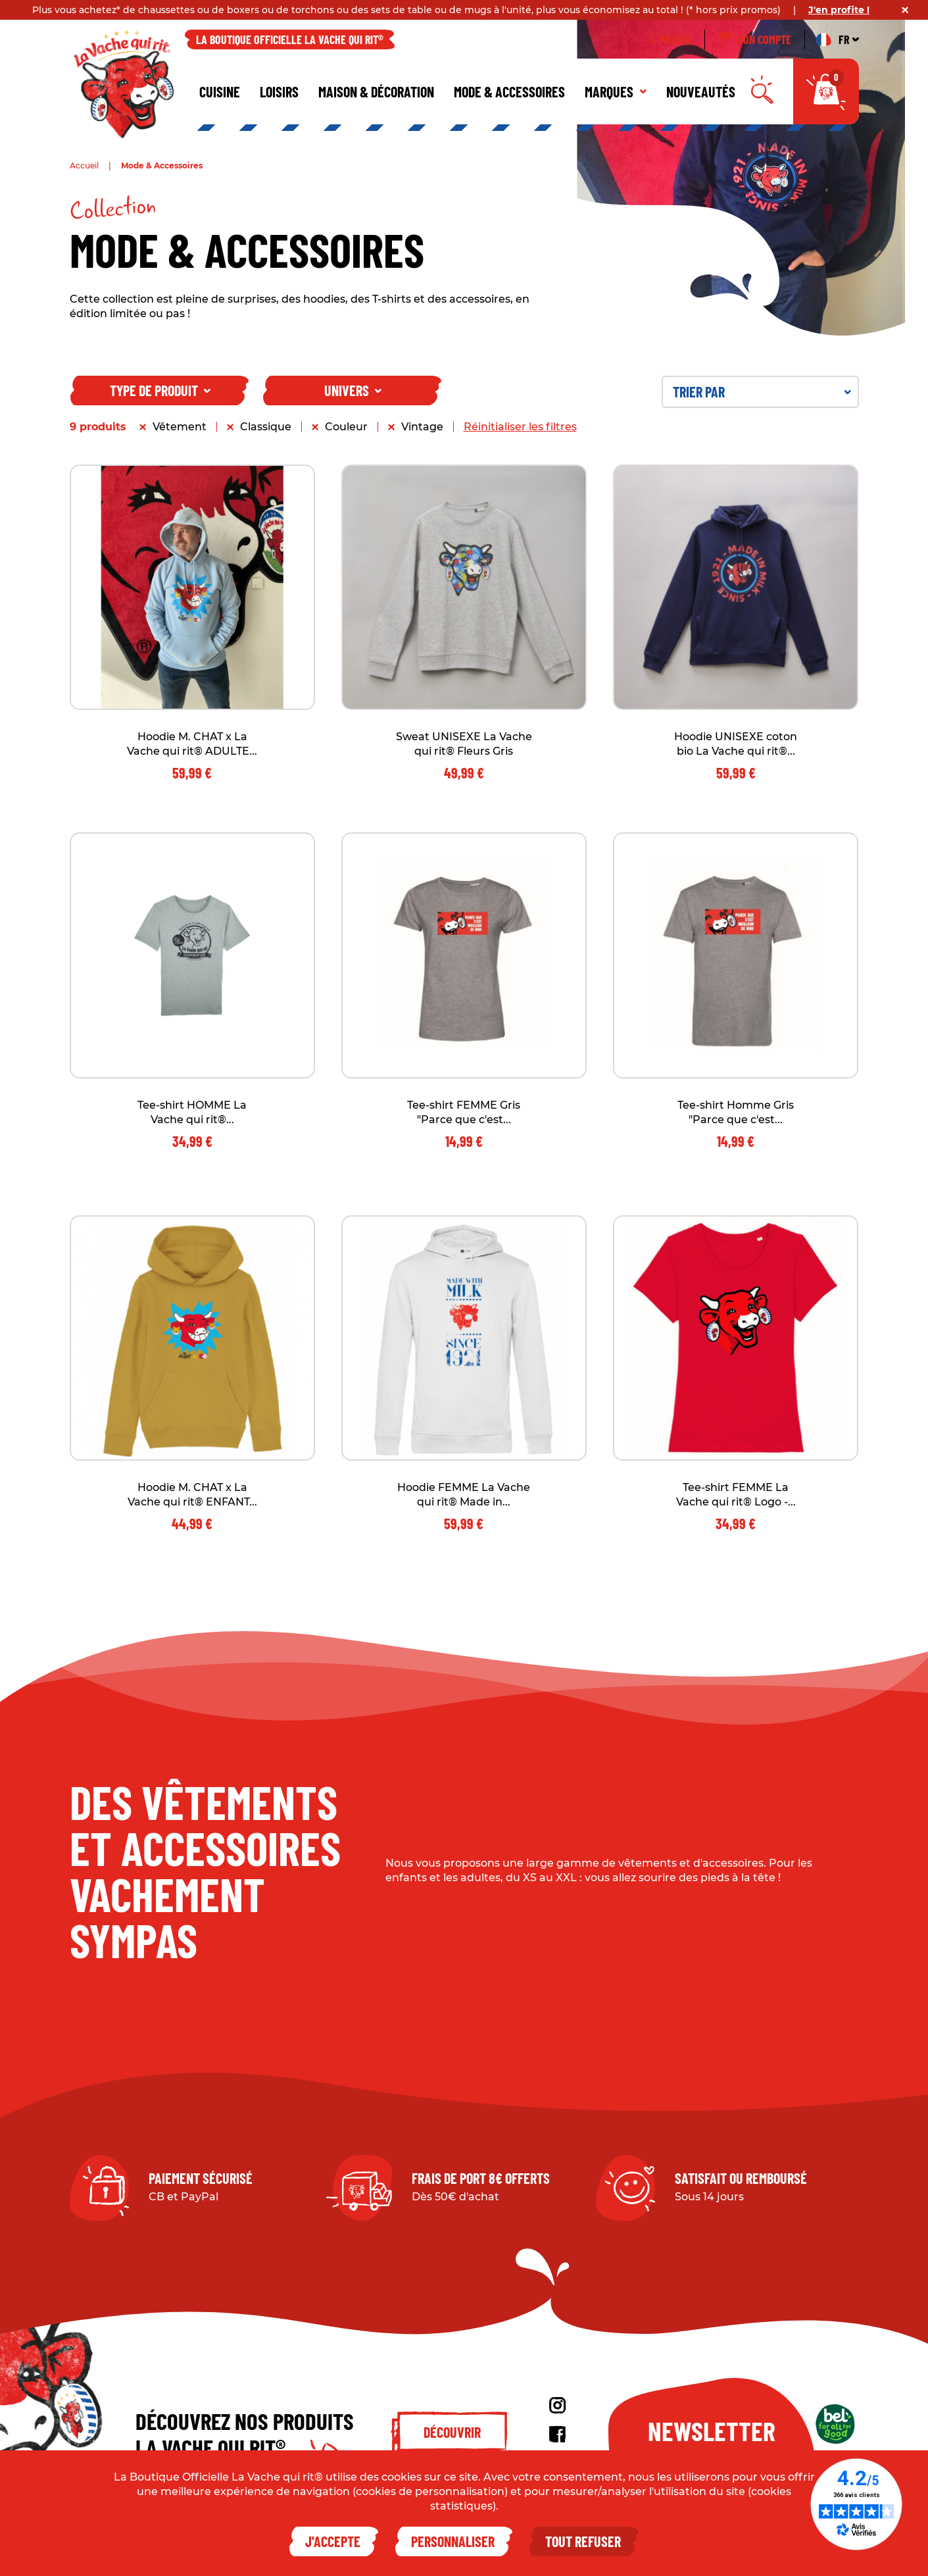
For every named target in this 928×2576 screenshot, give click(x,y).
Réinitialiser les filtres (520, 426)
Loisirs (279, 91)
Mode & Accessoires (509, 91)
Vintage (422, 426)
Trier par (762, 391)
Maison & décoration (376, 91)
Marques (616, 91)
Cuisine (219, 91)
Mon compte (754, 39)
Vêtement (180, 426)
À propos (670, 39)
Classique (265, 426)
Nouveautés (700, 91)
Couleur (346, 426)
